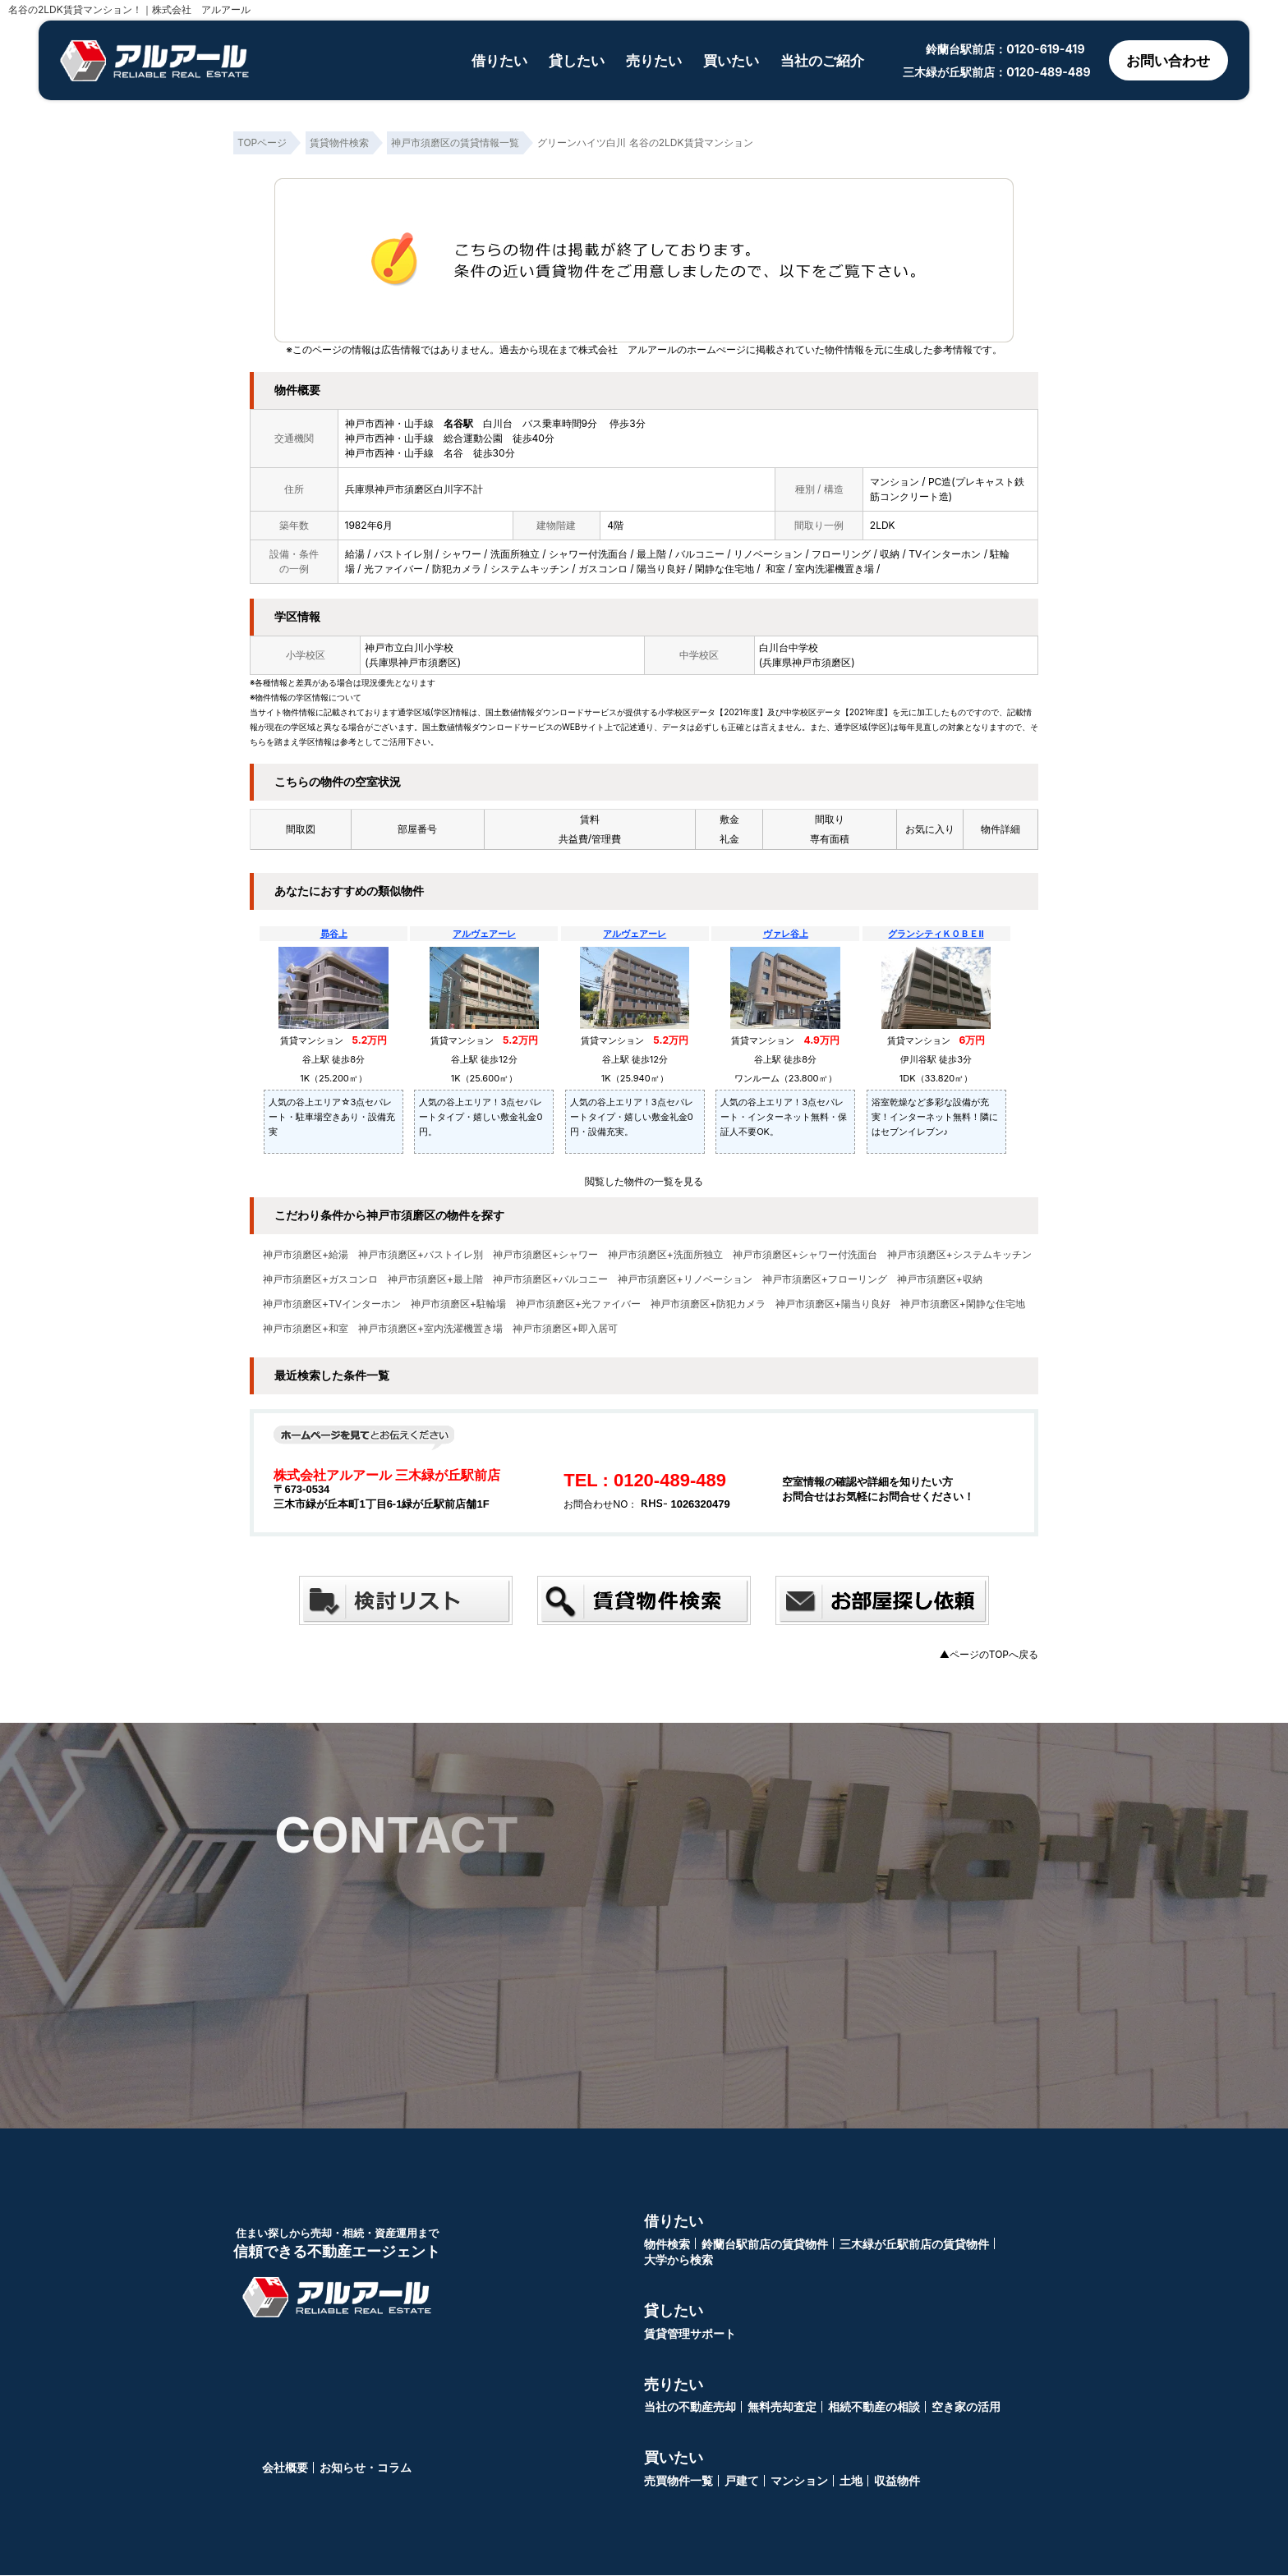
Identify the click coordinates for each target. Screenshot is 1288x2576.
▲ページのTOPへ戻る (989, 1654)
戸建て (741, 2481)
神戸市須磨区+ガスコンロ (320, 1279)
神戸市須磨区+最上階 (435, 1279)
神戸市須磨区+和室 (305, 1328)
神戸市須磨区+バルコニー (550, 1279)
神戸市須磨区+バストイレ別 (420, 1254)
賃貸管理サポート (690, 2334)
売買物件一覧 (678, 2481)
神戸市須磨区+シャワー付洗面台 (805, 1254)
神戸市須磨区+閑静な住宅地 (962, 1304)
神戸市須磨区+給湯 (305, 1254)
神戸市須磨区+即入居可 (565, 1328)
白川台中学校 (788, 647)
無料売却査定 (782, 2407)
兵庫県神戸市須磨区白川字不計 (414, 489)
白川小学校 (428, 647)
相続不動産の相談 (874, 2407)
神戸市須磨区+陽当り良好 (832, 1304)
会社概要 (285, 2468)
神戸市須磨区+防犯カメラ (708, 1304)
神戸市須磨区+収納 (939, 1279)
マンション (799, 2481)
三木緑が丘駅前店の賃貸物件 (914, 2245)
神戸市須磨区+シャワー (545, 1254)
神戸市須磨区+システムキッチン (959, 1254)
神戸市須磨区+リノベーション (685, 1279)
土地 (851, 2481)
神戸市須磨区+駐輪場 (458, 1304)
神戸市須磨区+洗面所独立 (665, 1254)
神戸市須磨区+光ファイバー (578, 1304)
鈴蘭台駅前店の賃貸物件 (765, 2245)
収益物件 (897, 2481)
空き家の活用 (966, 2407)
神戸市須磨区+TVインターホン (332, 1304)
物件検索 (667, 2245)
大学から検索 (678, 2260)
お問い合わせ (1164, 60)
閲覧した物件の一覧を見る (644, 1181)
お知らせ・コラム (366, 2468)
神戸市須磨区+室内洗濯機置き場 (430, 1328)
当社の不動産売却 (690, 2407)
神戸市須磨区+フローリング (824, 1279)
